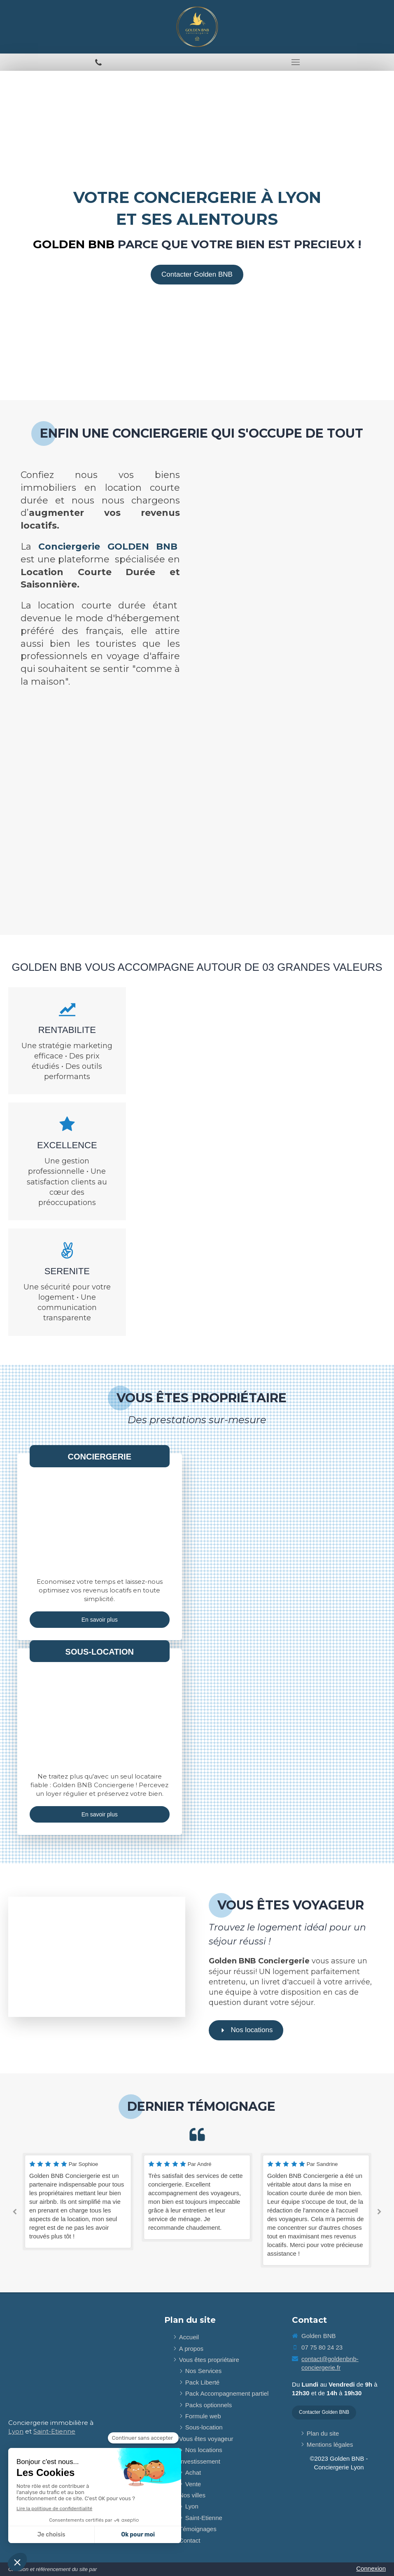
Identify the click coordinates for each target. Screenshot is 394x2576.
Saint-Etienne (54, 2431)
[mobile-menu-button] (295, 62)
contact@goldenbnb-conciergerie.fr (330, 2363)
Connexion (371, 2568)
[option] (78, 2193)
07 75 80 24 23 (322, 2347)
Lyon (15, 2431)
